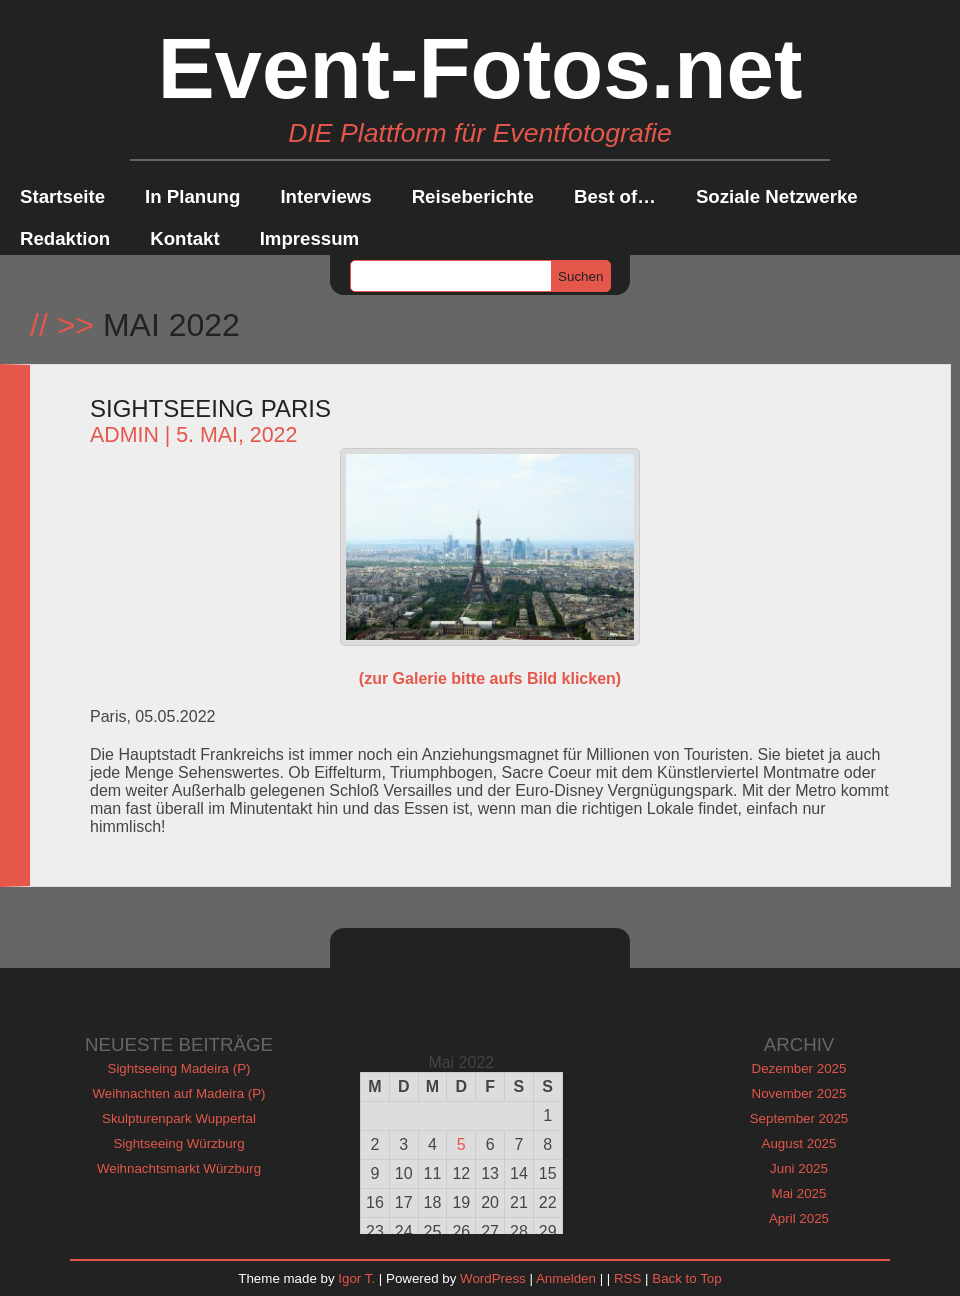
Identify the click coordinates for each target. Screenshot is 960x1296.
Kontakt (184, 238)
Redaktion (65, 238)
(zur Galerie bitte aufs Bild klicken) (490, 678)
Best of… (615, 196)
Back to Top (686, 1278)
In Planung (192, 196)
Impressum (310, 238)
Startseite (62, 196)
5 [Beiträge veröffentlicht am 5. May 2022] (461, 1144)
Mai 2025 (799, 1193)
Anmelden (566, 1278)
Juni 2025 (799, 1168)
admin (124, 435)
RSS (627, 1278)
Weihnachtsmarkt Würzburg (179, 1168)
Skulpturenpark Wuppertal (179, 1118)
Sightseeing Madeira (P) (179, 1068)
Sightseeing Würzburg (178, 1143)
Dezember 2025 (799, 1068)
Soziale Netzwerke (777, 196)
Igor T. (356, 1278)
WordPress (493, 1278)
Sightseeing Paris (210, 408)
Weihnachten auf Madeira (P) (178, 1093)
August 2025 (799, 1143)
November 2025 (799, 1093)
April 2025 (799, 1218)
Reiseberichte (473, 196)
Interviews (325, 196)
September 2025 (799, 1118)
